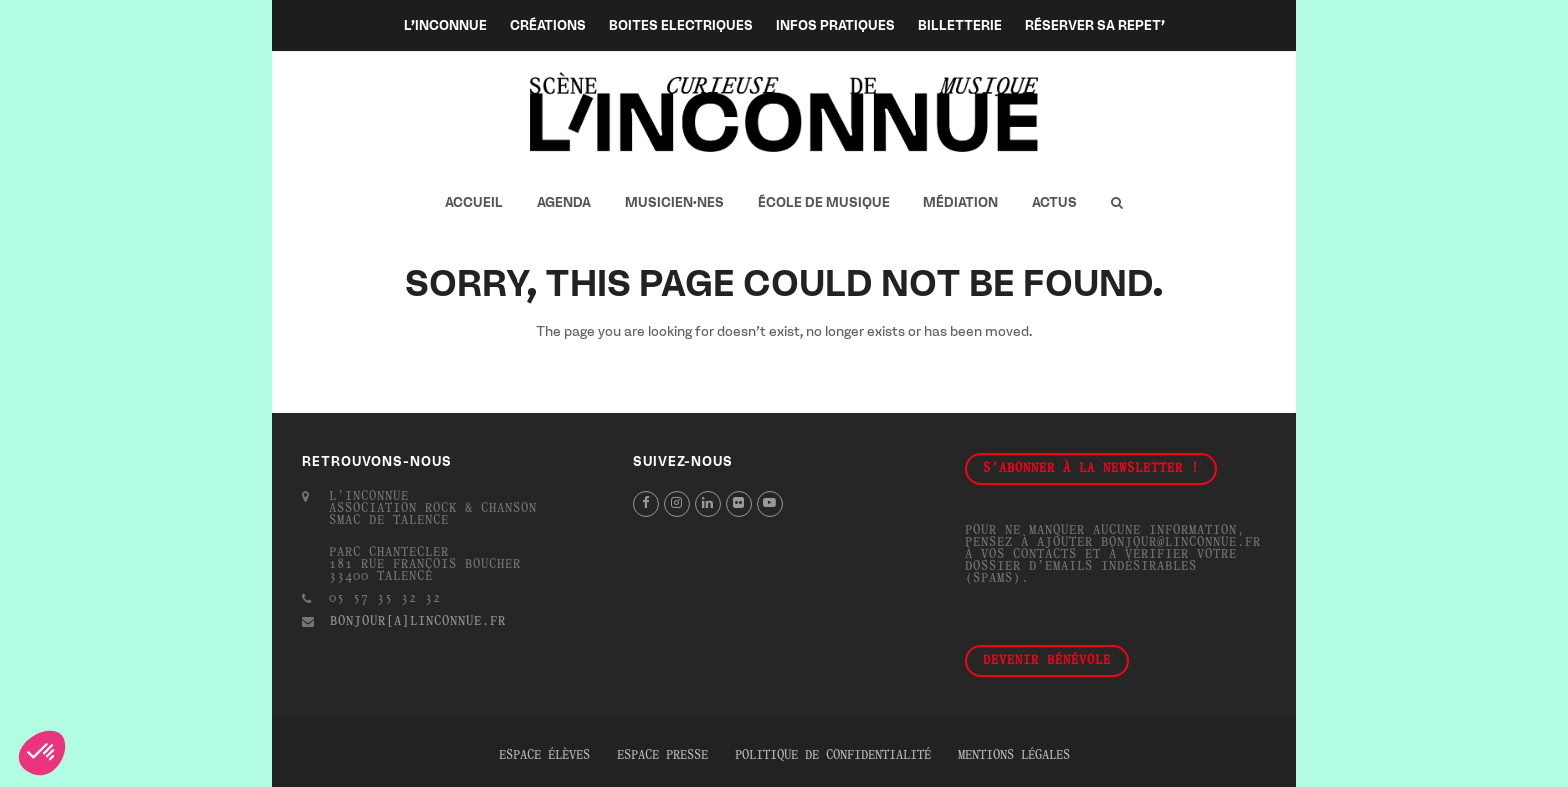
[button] (1116, 203)
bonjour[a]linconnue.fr (418, 622)
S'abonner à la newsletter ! (1091, 469)
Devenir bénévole (1047, 661)
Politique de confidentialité (833, 756)
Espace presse (662, 756)
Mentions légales (1014, 756)
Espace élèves (544, 756)
